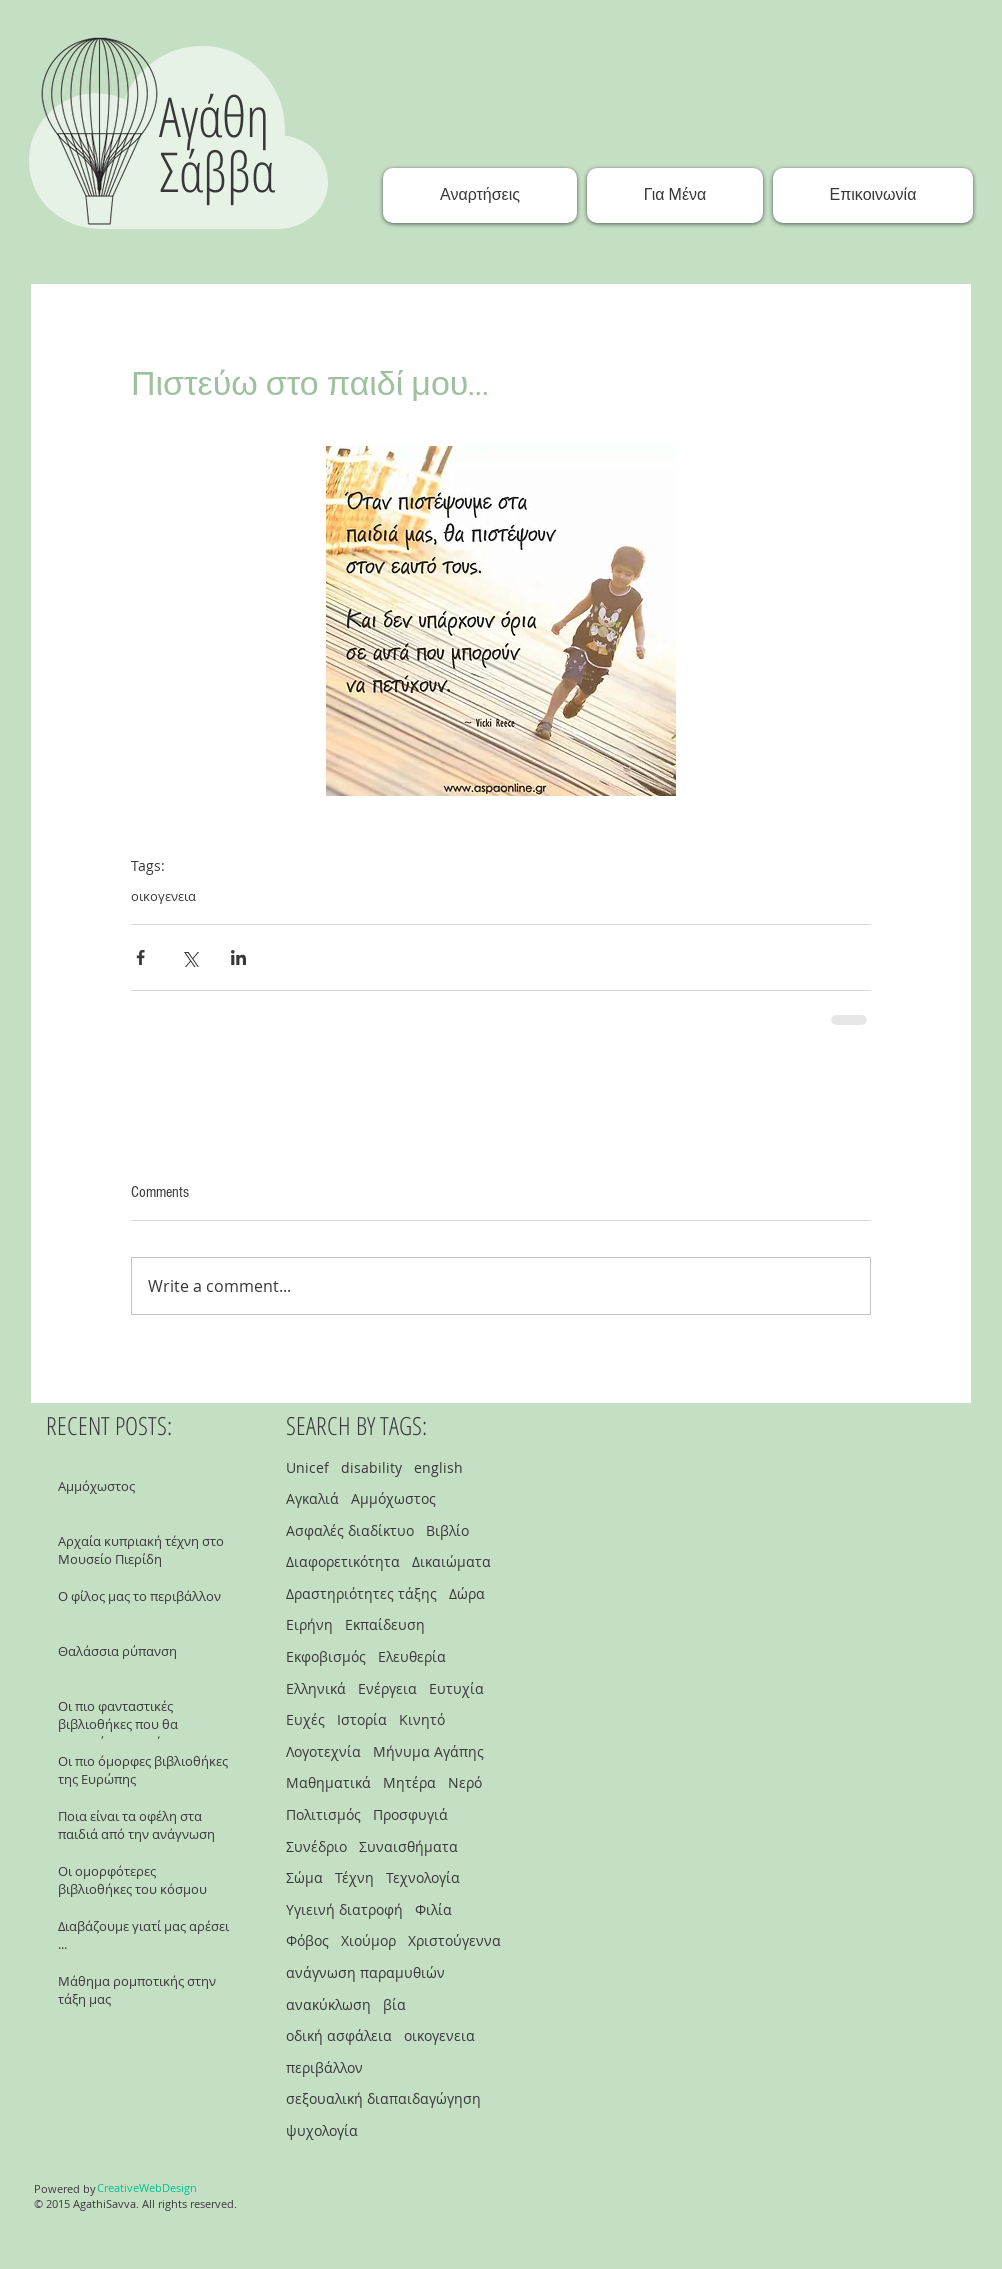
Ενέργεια (387, 1688)
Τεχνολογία (423, 1877)
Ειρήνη (309, 1624)
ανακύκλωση (328, 2004)
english (438, 1467)
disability (371, 1467)
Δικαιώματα (451, 1561)
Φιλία (433, 1909)
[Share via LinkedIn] (238, 957)
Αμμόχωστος (393, 1498)
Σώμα (304, 1877)
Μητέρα (409, 1782)
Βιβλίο (447, 1530)
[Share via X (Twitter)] (189, 957)
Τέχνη (354, 1877)
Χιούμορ (368, 1940)
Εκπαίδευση (385, 1624)
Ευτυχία (456, 1688)
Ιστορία (362, 1719)
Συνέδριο (316, 1846)
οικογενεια (163, 896)
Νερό (465, 1782)
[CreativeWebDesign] (147, 2188)
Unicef (307, 1467)
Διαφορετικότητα (343, 1561)
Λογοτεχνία (323, 1751)
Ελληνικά (316, 1688)
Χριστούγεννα (454, 1940)
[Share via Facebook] (140, 957)
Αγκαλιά (312, 1498)
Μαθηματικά (328, 1782)
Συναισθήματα (408, 1846)
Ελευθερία (412, 1656)
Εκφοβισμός (326, 1656)
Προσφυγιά (410, 1814)
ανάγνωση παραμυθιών (365, 1972)
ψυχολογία (322, 2130)
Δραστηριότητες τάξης (361, 1593)
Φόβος (307, 1940)
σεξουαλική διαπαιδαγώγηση (383, 2098)
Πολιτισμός (323, 1814)
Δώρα (467, 1593)
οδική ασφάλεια (339, 2035)
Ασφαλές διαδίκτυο (350, 1530)
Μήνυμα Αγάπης (428, 1751)
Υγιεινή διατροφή (344, 1909)
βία (394, 2004)
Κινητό (422, 1719)
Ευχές (305, 1719)
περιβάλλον (324, 2067)
